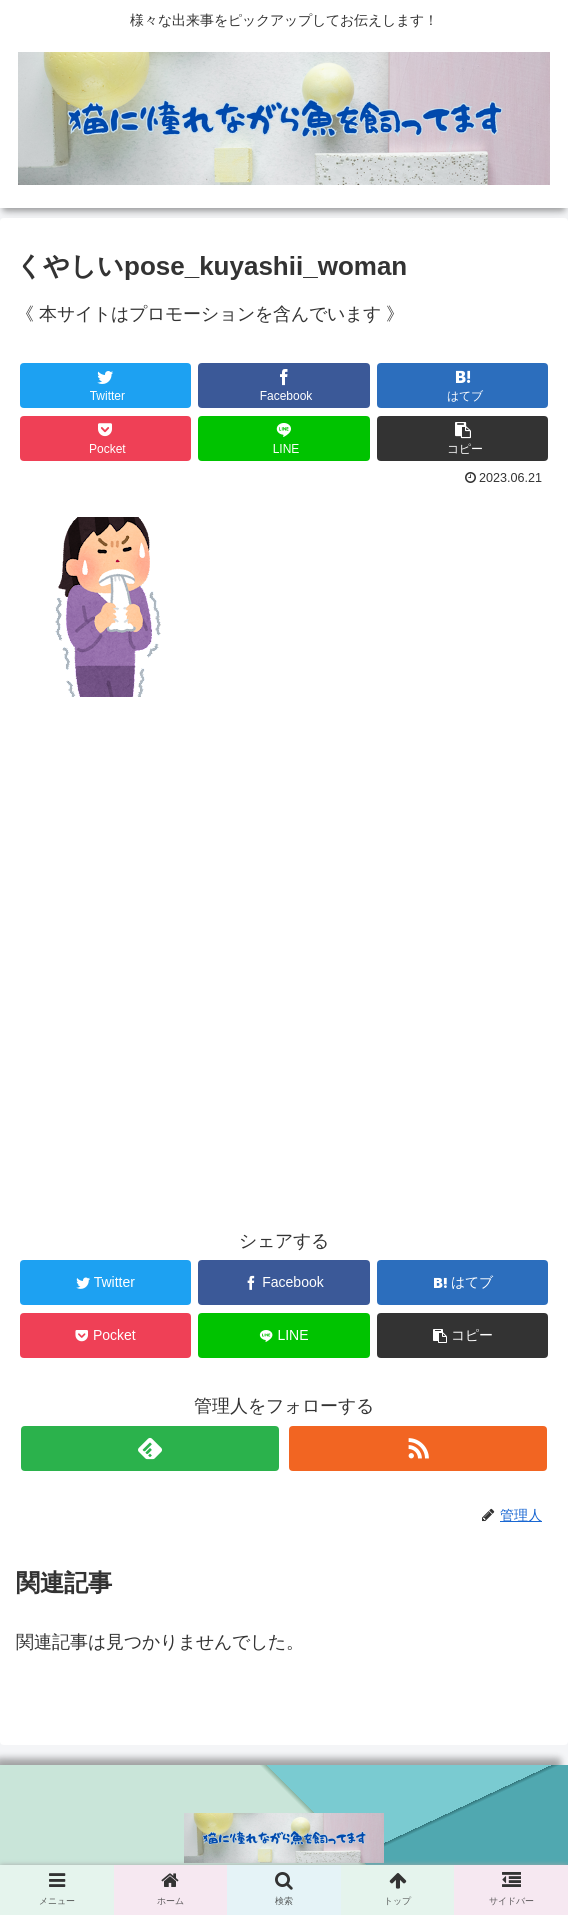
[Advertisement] (284, 927)
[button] (463, 438)
